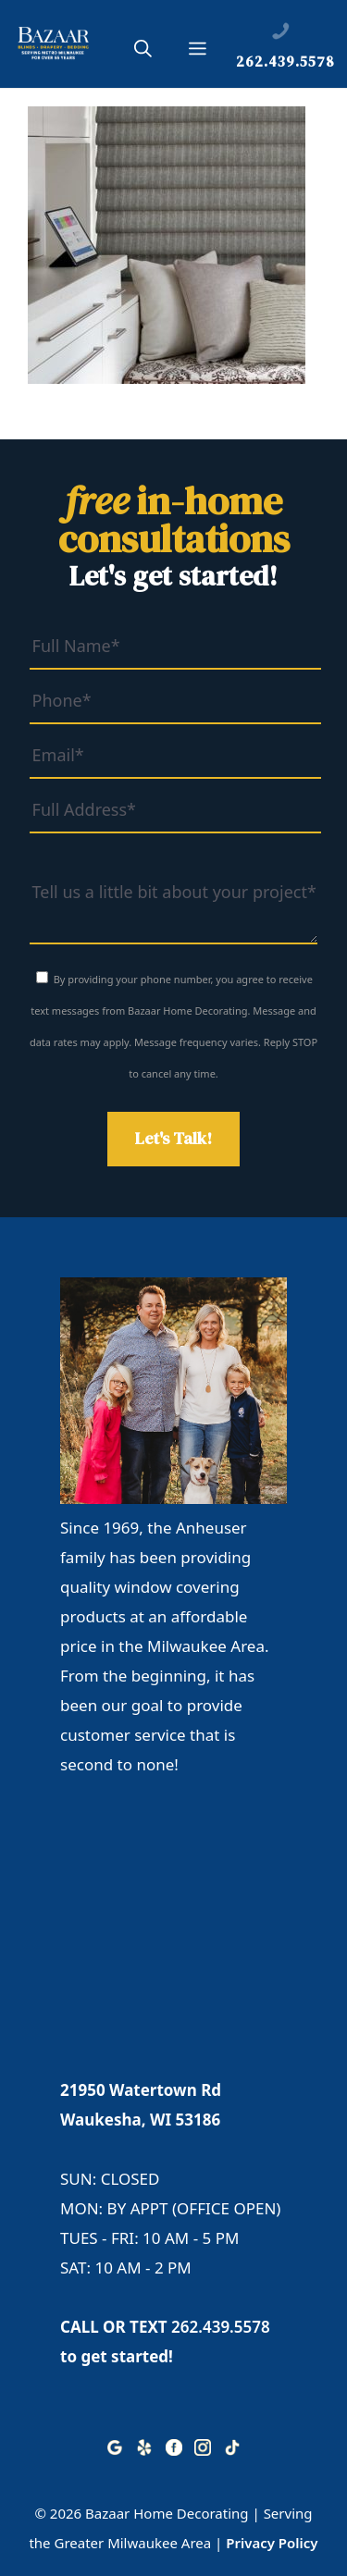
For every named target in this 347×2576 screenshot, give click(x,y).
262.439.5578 (220, 2326)
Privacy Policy (271, 2542)
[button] (143, 52)
